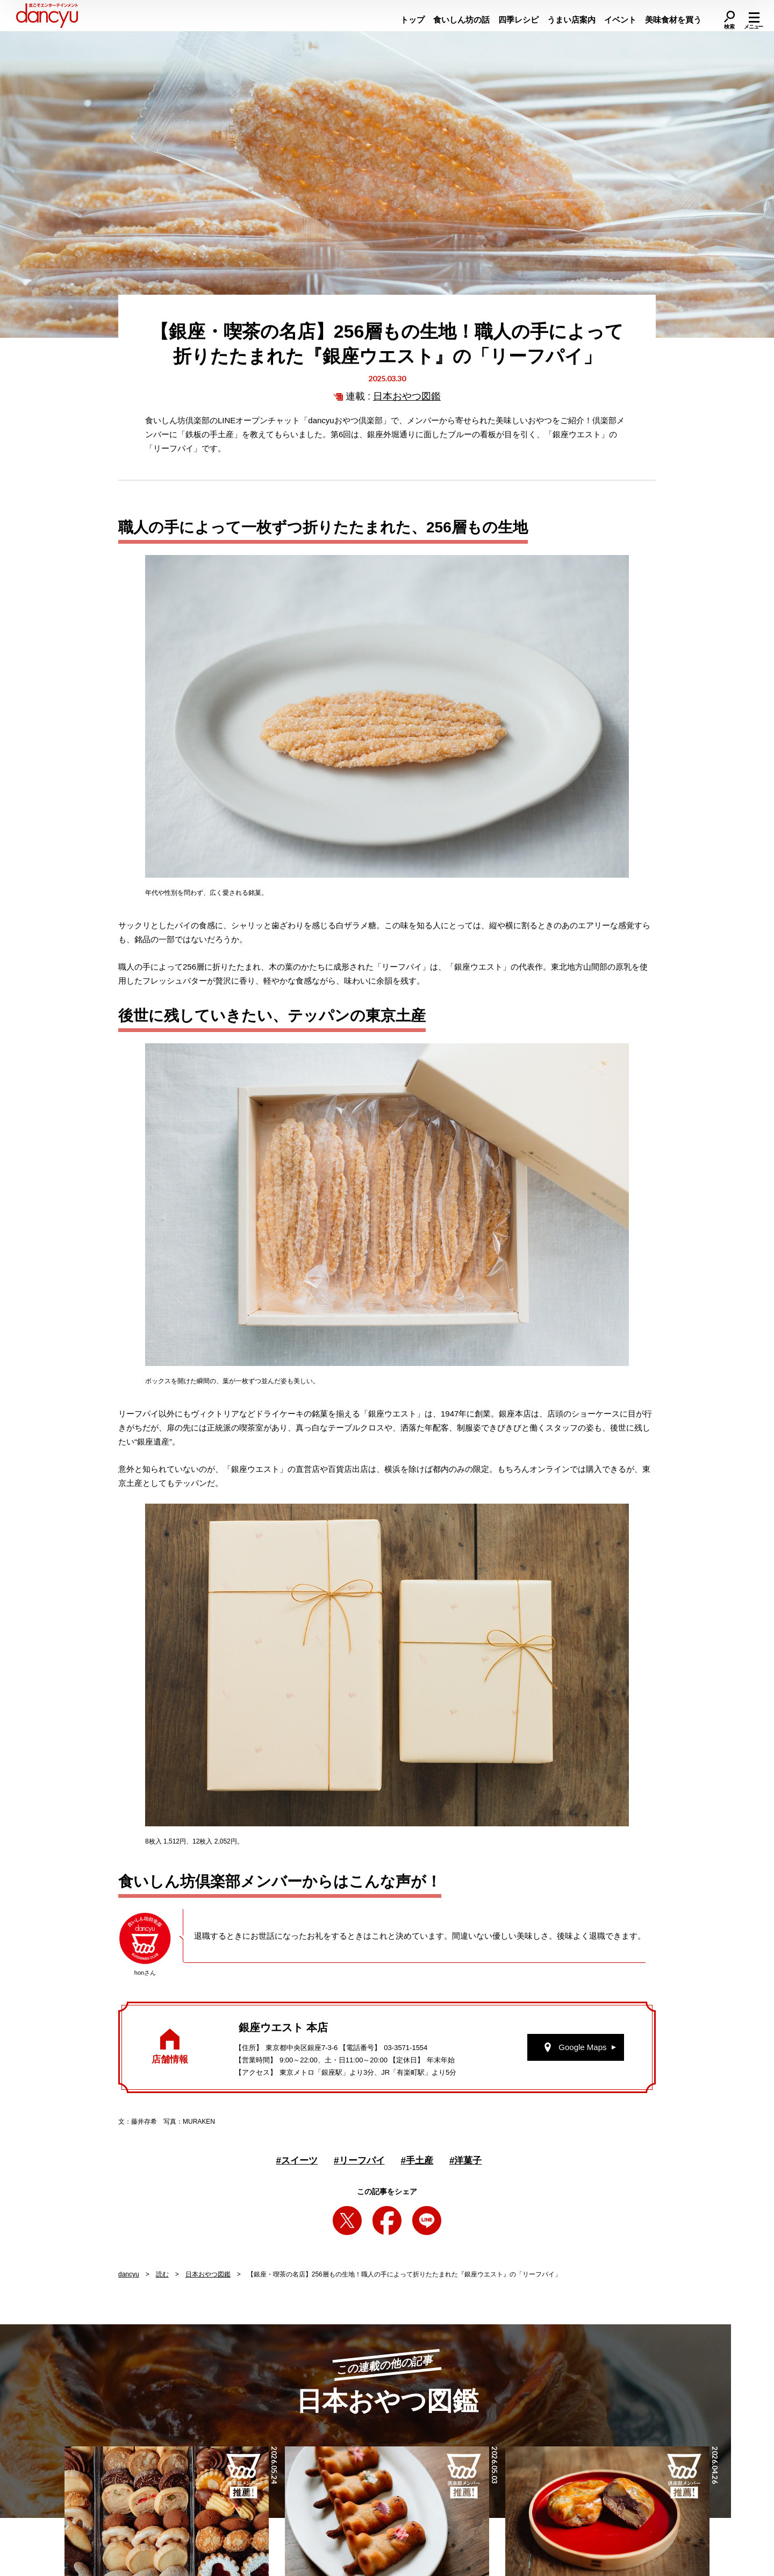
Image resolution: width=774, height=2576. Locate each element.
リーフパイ (359, 2160)
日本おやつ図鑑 (407, 396)
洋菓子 (465, 2160)
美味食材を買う (673, 19)
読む (162, 2274)
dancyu (128, 2274)
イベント (620, 19)
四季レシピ (518, 19)
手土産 (417, 2160)
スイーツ (297, 2160)
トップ (412, 19)
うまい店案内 (571, 19)
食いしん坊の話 (461, 19)
